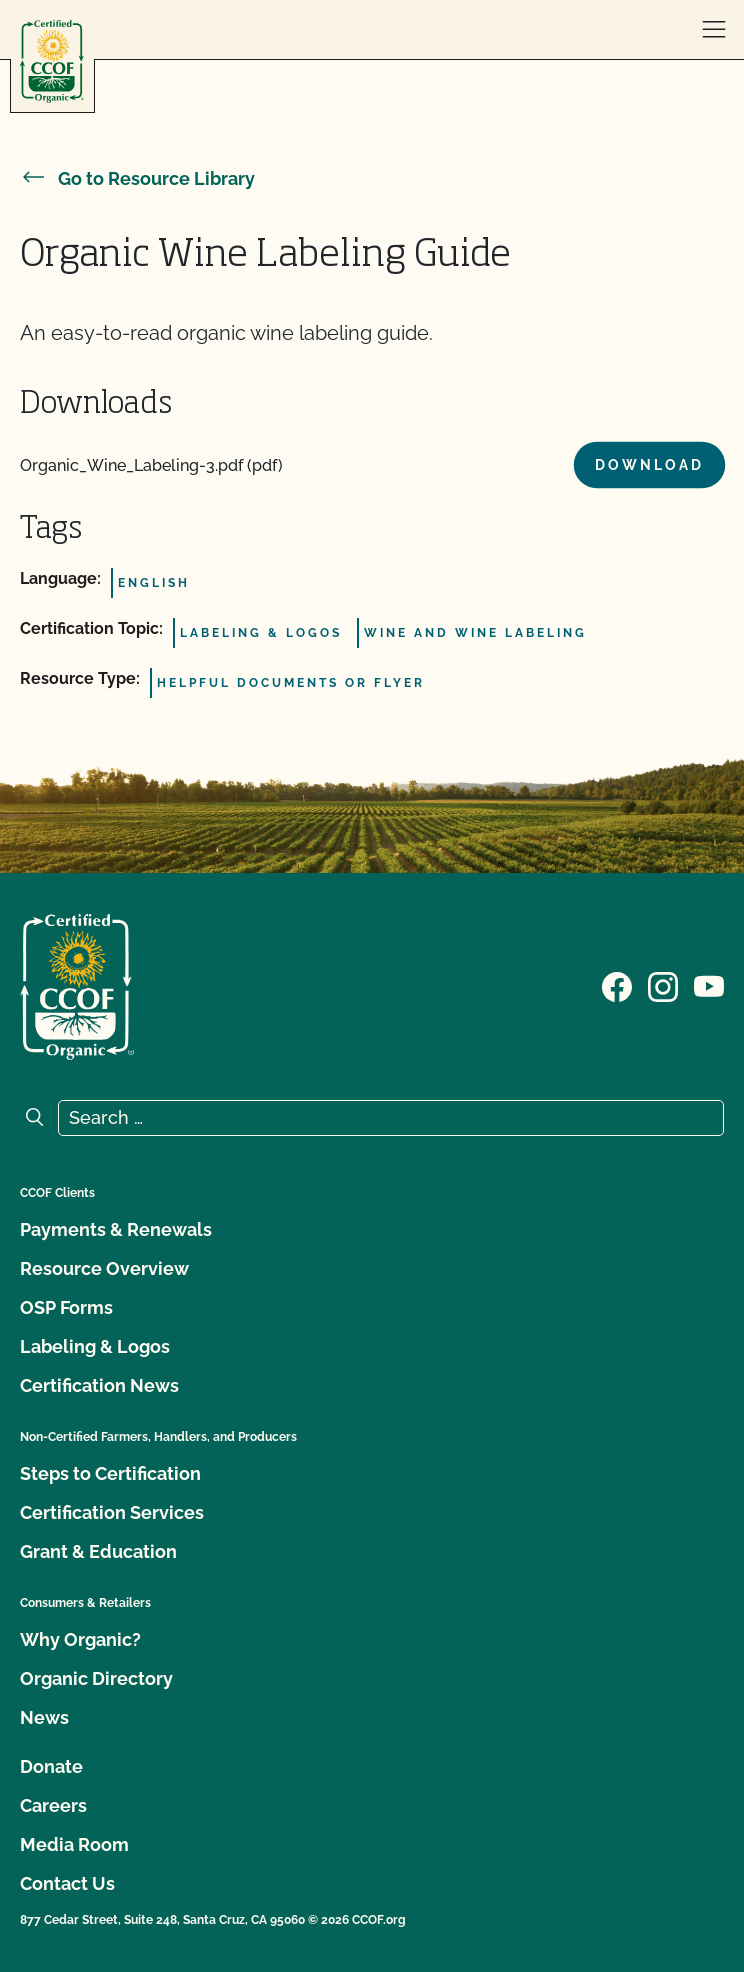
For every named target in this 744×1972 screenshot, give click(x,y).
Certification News (99, 1385)
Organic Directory (96, 1678)
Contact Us (67, 1883)
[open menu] (714, 30)
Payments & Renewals (116, 1229)
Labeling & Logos (95, 1346)
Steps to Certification (110, 1473)
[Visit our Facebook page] (617, 985)
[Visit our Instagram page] (663, 985)
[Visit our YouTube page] (709, 985)
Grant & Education (98, 1551)
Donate (51, 1766)
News (44, 1717)
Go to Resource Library (137, 178)
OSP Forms (66, 1307)
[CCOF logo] (52, 61)
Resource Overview (104, 1268)
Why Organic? (80, 1639)
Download (649, 465)
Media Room (74, 1844)
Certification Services (112, 1512)
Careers (53, 1805)
